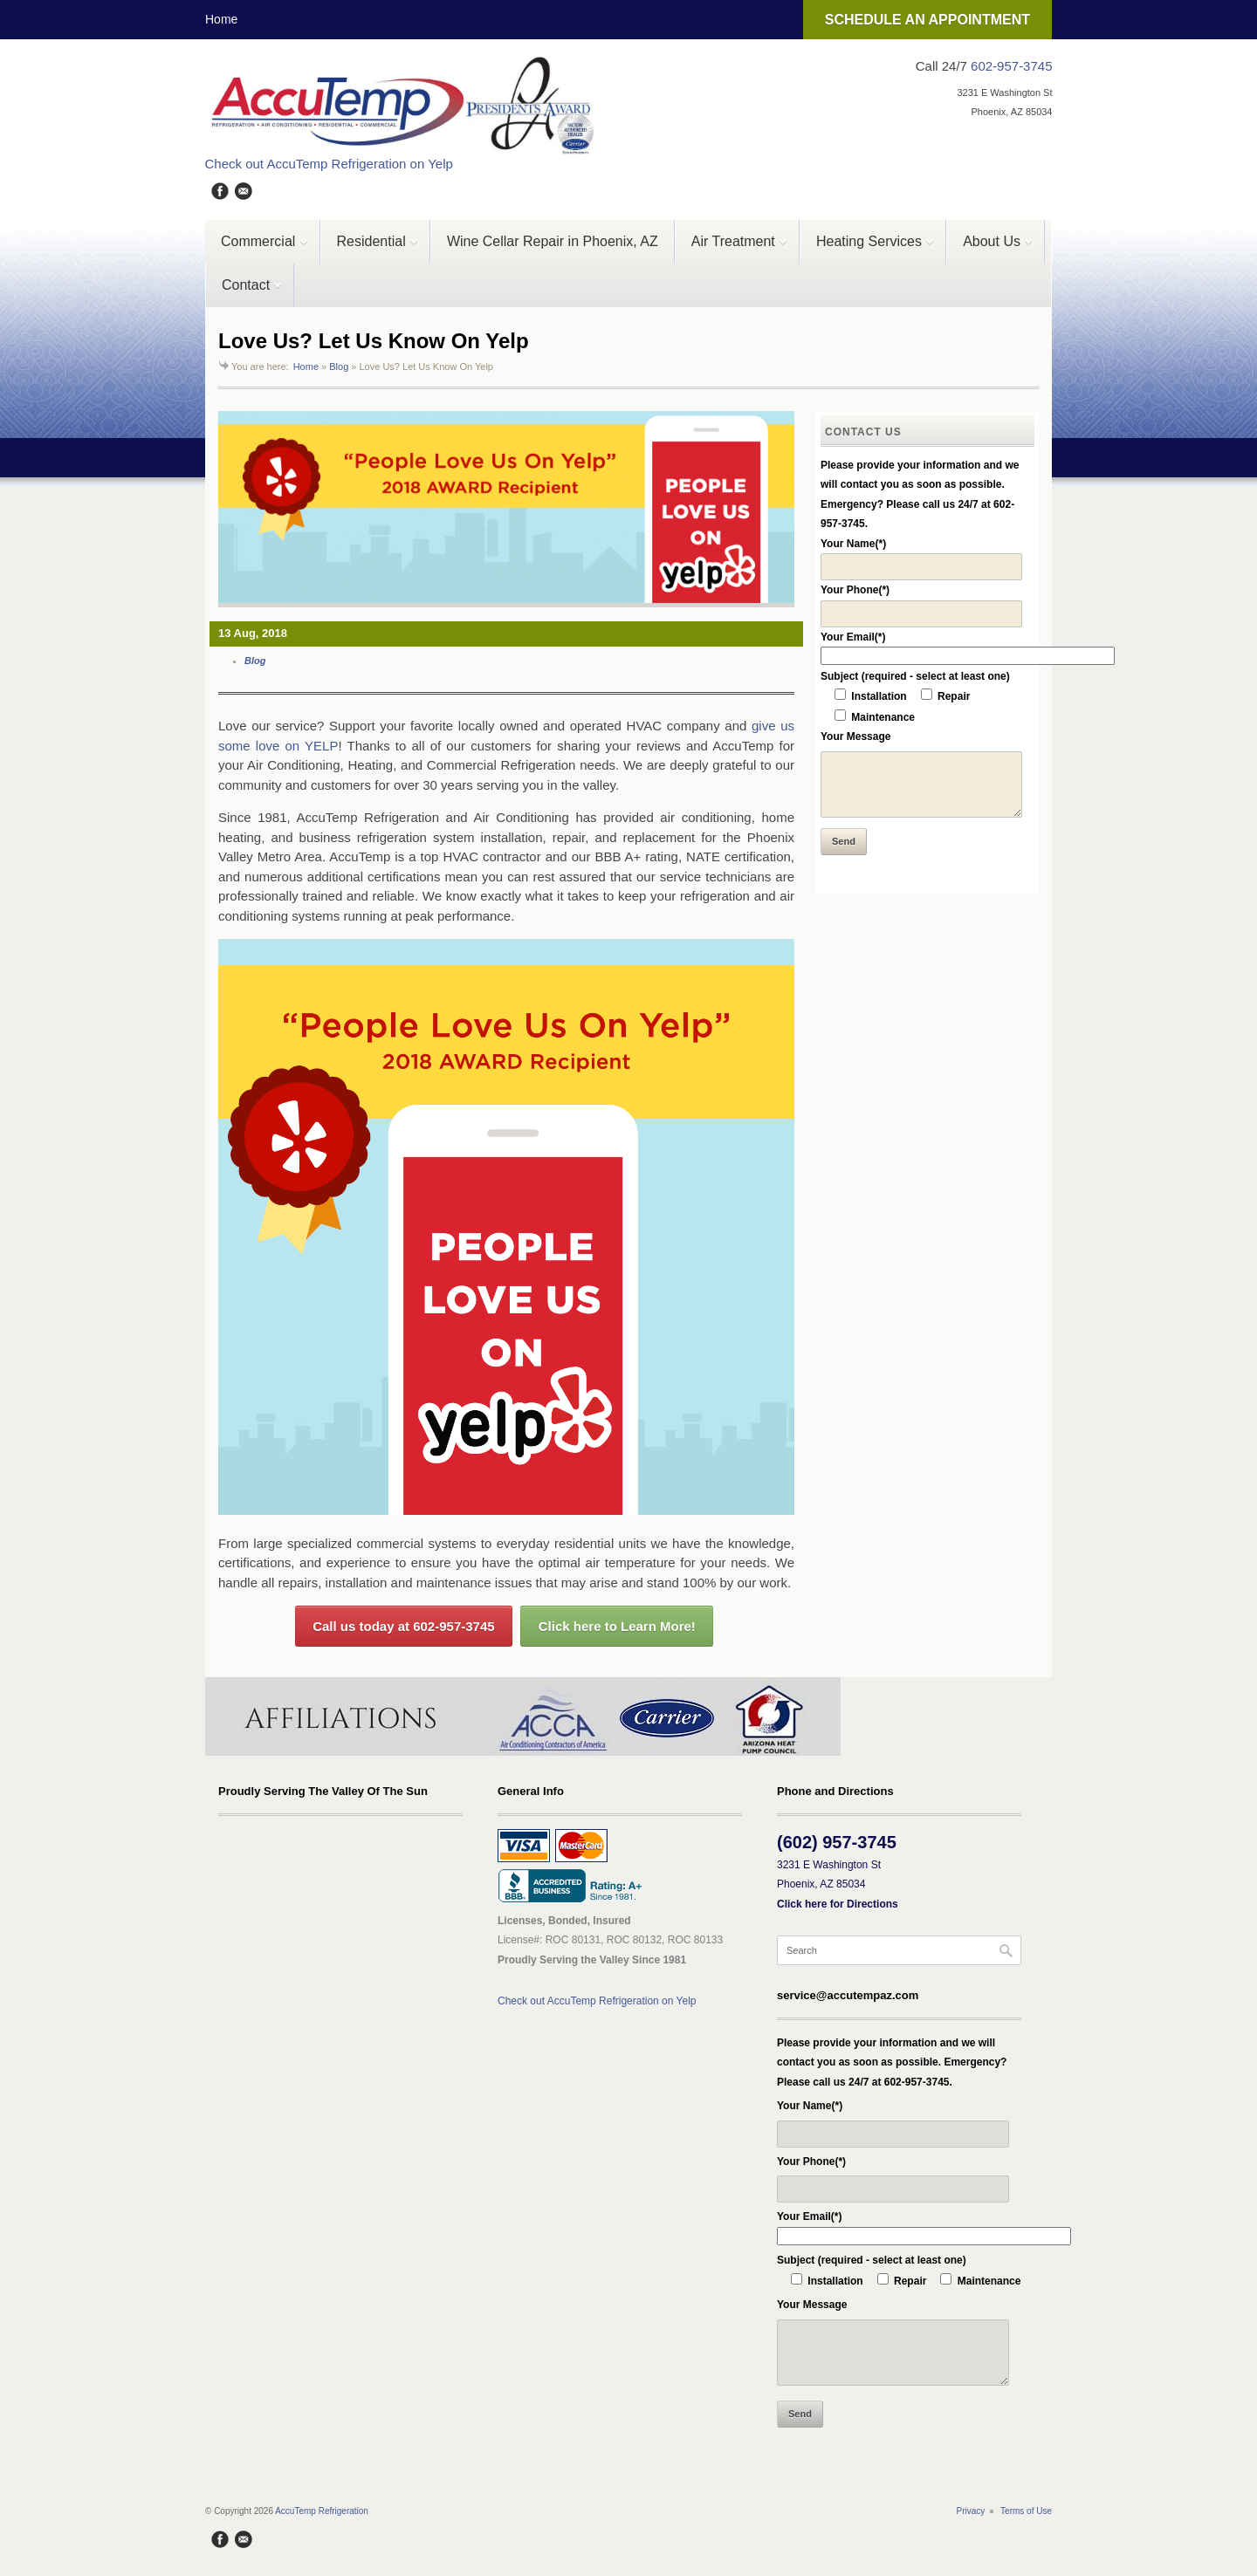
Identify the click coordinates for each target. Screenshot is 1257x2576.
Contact (244, 292)
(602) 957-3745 (836, 1842)
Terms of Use (1026, 2511)
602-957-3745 (1011, 65)
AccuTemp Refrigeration (321, 2511)
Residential (369, 249)
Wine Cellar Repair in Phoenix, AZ (552, 241)
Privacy (971, 2511)
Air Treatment (731, 249)
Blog (338, 366)
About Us (990, 249)
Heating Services (867, 249)
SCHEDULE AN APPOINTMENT (927, 19)
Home (221, 19)
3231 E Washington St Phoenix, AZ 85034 (837, 1884)
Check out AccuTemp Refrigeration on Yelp (329, 163)
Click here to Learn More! (617, 1626)
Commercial (257, 249)
